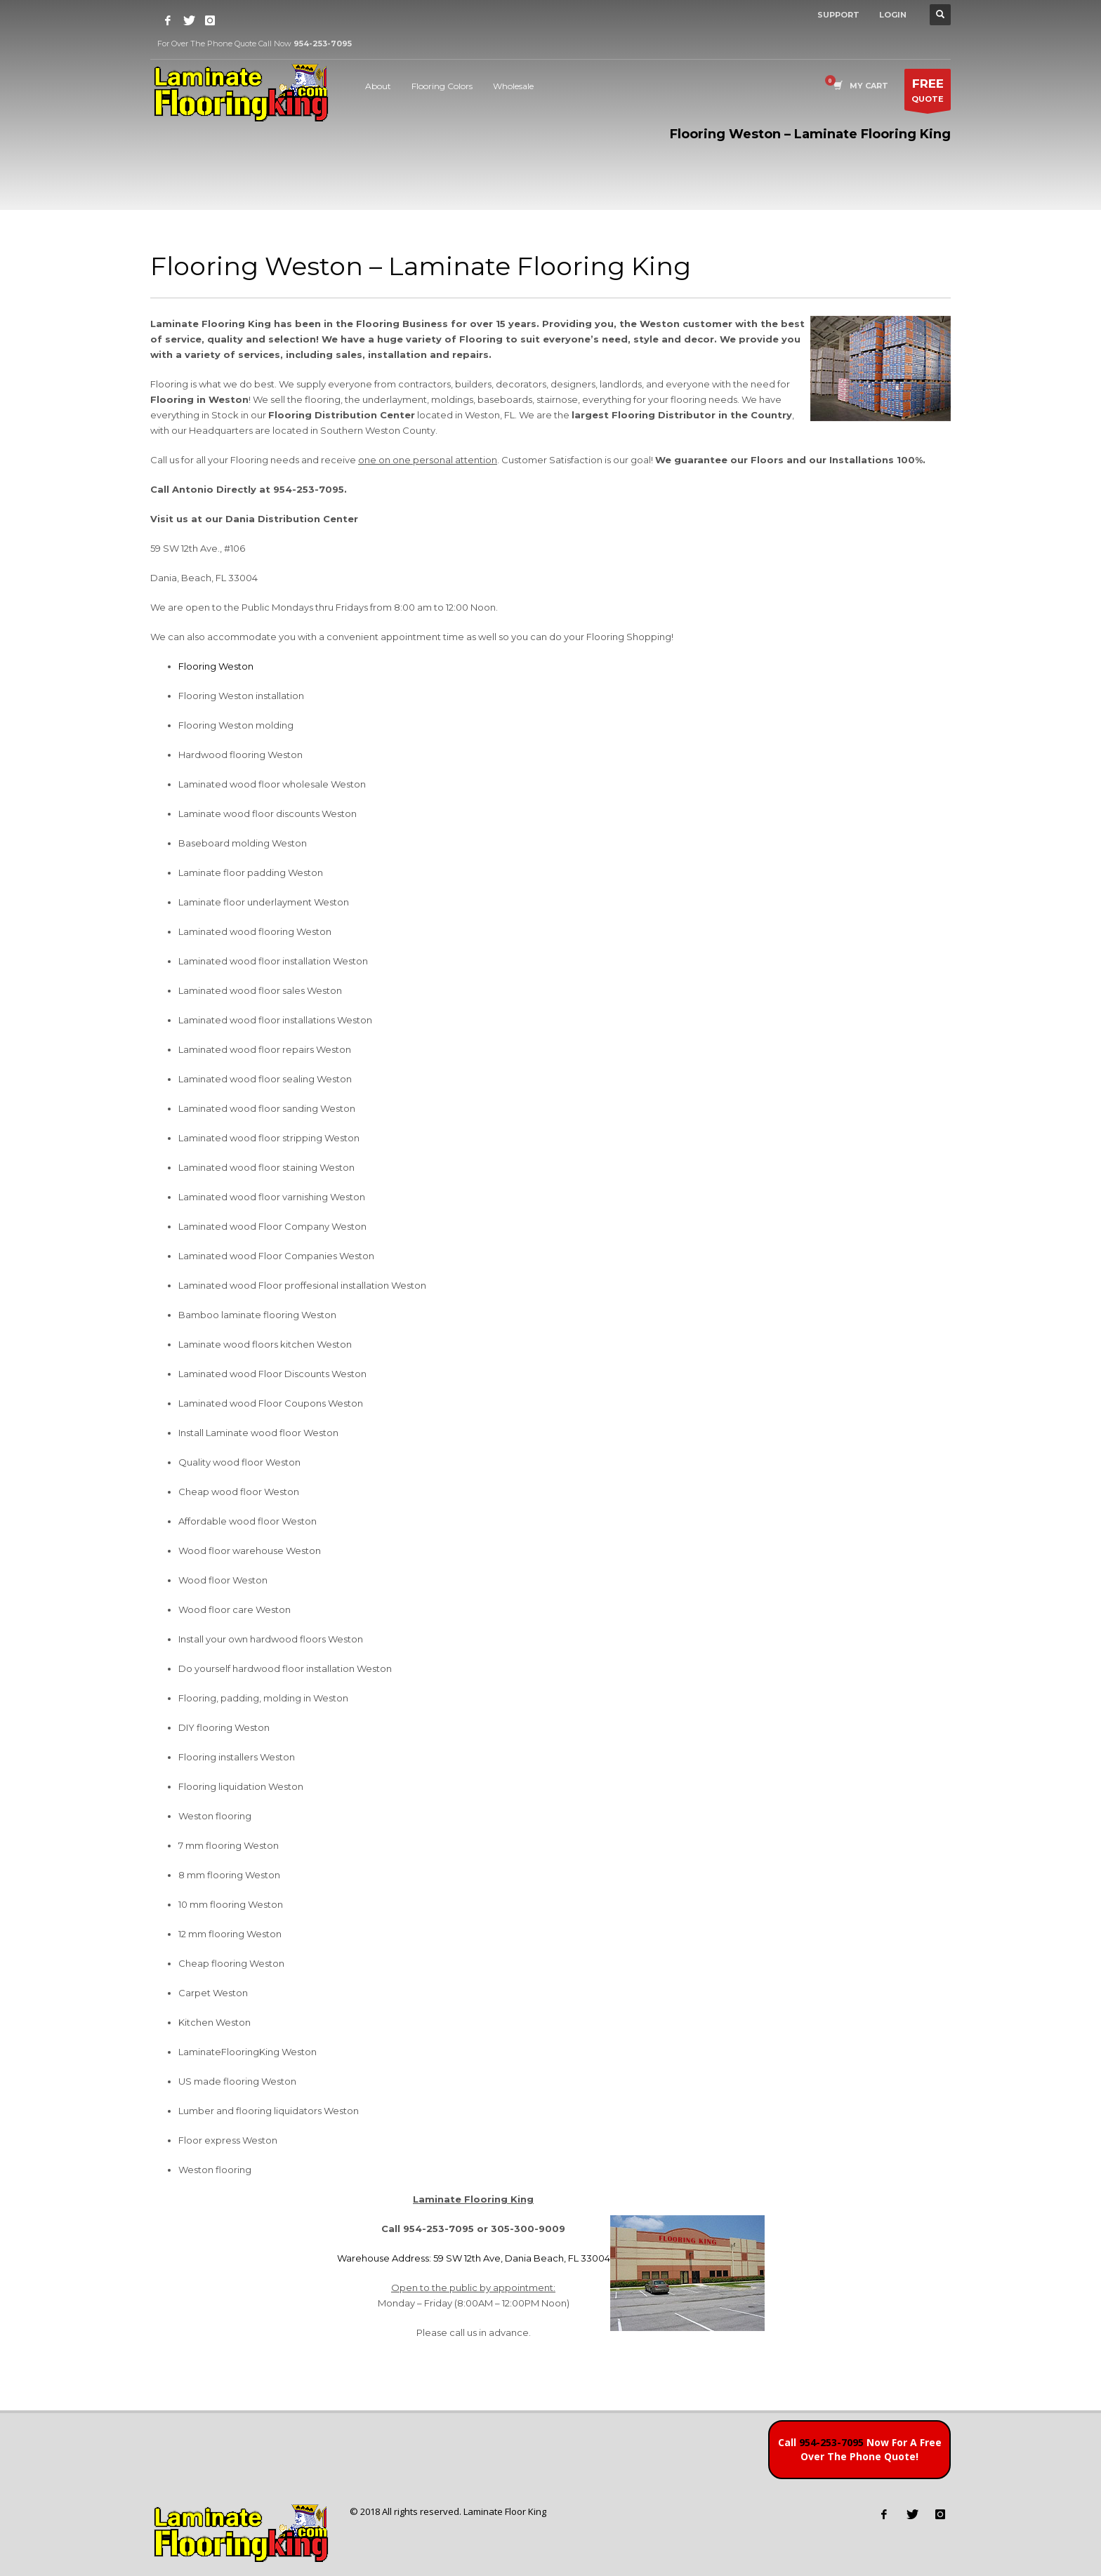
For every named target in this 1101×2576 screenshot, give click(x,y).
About (378, 86)
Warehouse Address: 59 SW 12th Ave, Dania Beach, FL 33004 (473, 2258)
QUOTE (927, 93)
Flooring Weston (215, 666)
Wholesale (513, 86)
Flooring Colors (442, 86)
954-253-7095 (831, 2442)
